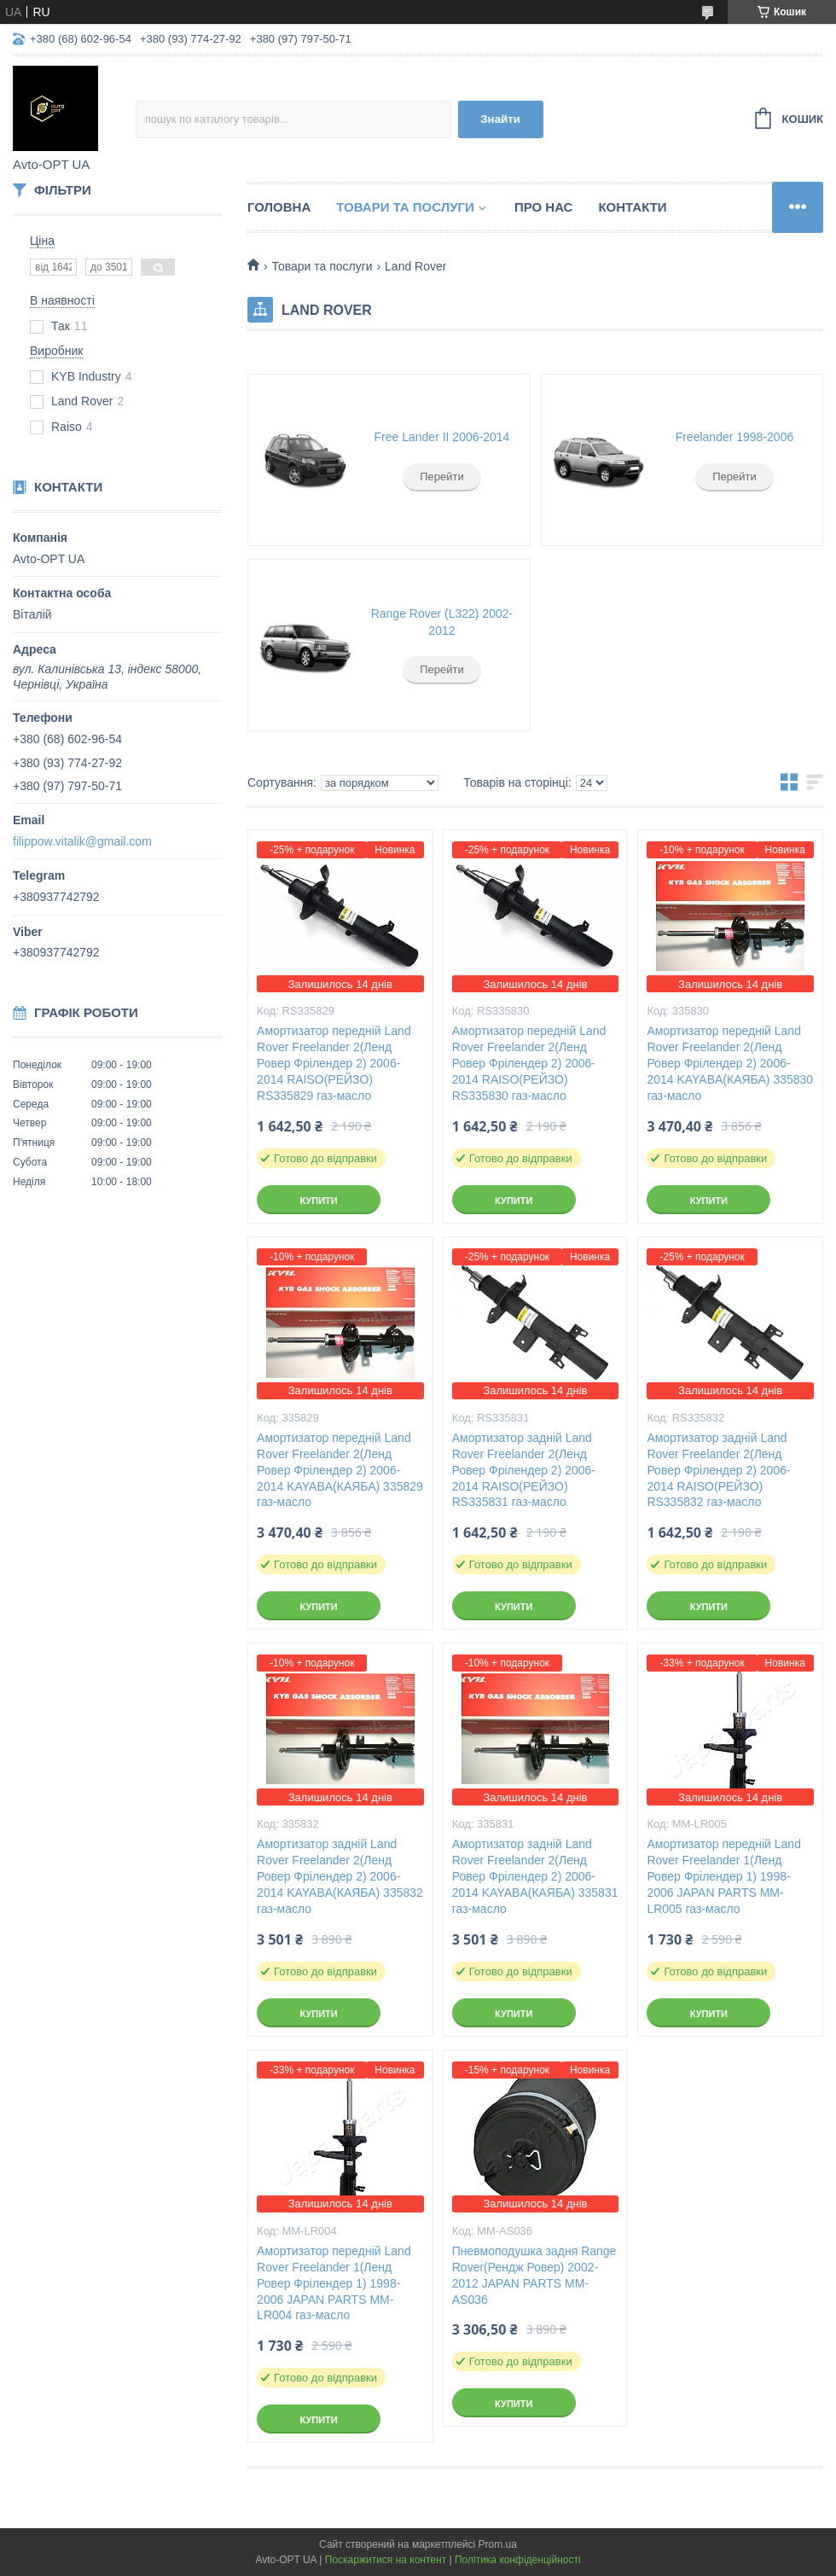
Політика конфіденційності (518, 2560)
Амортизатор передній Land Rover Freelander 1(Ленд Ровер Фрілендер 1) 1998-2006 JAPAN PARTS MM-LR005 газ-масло (724, 1876)
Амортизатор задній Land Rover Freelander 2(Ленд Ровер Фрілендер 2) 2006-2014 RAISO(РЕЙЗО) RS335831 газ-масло (523, 1470)
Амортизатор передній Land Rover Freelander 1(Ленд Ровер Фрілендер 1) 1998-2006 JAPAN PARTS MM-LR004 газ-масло (334, 2283)
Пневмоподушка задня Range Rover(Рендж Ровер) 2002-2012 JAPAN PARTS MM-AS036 (534, 2275)
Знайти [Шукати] (500, 119)
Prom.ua (498, 2544)
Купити (318, 1200)
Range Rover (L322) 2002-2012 (442, 622)
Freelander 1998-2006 (735, 437)
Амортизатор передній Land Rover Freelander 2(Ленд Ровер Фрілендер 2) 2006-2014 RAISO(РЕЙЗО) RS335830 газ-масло (529, 1063)
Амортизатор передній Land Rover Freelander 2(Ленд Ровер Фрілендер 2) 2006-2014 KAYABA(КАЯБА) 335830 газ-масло (730, 1063)
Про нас (543, 207)
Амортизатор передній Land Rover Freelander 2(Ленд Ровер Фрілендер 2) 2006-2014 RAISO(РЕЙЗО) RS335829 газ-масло (334, 1063)
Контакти (632, 207)
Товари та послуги (405, 207)
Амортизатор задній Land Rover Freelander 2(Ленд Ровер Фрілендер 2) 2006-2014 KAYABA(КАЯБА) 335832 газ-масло (340, 1876)
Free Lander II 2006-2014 (442, 437)
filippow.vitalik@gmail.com (82, 841)
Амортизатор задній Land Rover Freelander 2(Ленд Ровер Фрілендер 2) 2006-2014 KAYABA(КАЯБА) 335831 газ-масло (535, 1876)
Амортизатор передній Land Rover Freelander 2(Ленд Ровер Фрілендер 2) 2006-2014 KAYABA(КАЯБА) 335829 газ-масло (340, 1470)
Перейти (442, 476)
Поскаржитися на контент (385, 2560)
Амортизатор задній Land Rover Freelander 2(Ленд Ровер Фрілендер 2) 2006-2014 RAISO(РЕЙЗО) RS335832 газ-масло (718, 1470)
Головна (279, 207)
